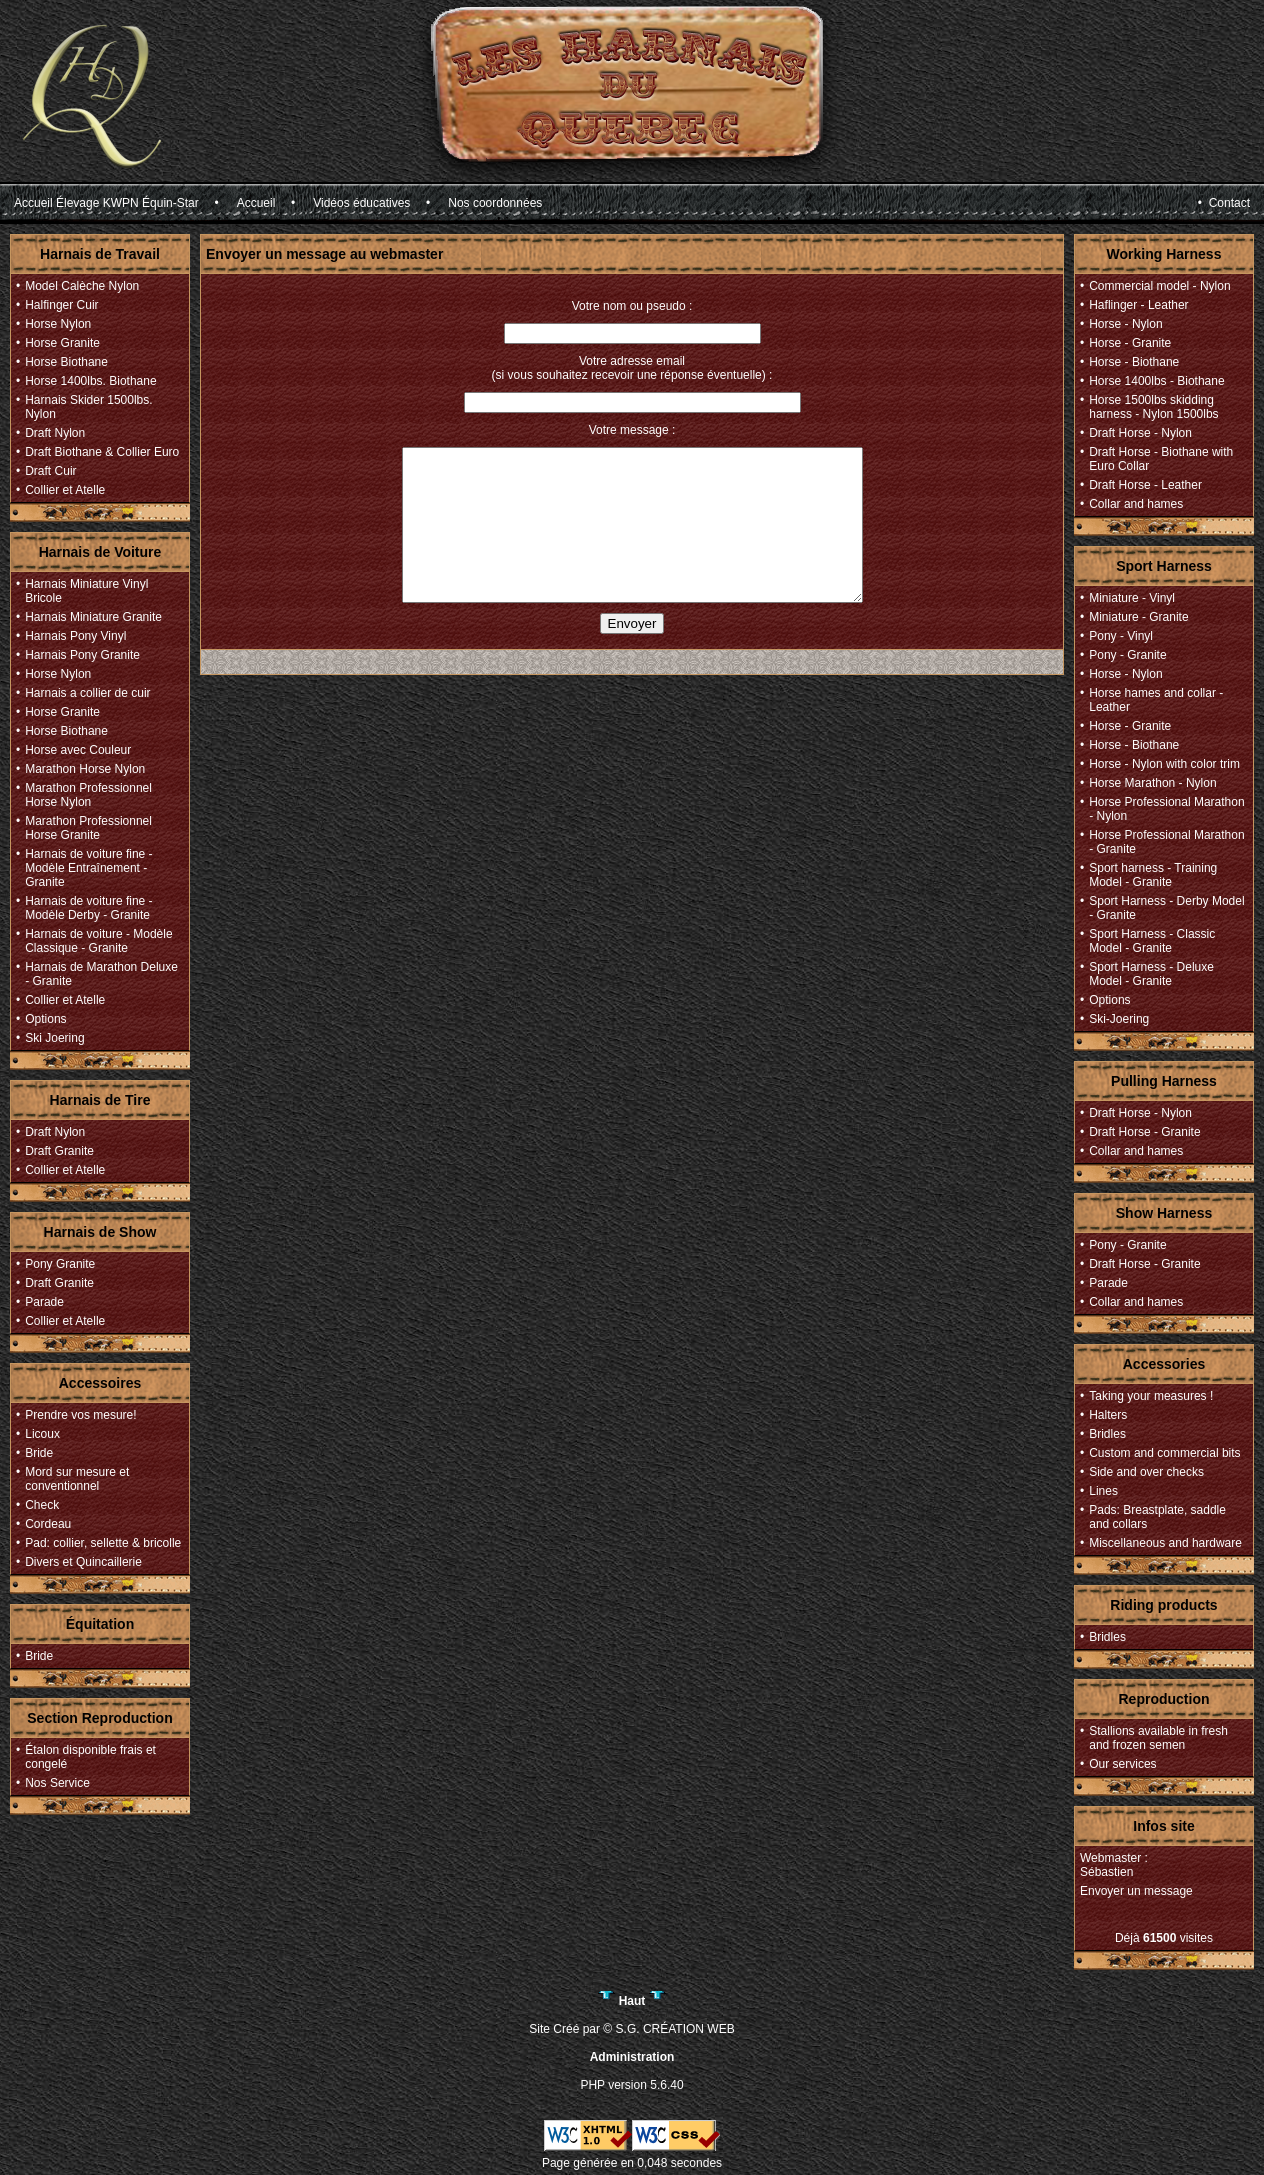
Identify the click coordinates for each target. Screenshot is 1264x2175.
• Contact (1224, 203)
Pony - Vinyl (1121, 636)
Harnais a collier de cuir (87, 693)
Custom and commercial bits (1164, 1453)
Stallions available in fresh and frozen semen (1158, 1738)
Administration (632, 2057)
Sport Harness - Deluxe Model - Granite (1151, 974)
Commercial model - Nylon (1159, 286)
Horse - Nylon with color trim (1164, 764)
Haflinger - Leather (1138, 305)
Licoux (42, 1434)
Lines (1103, 1491)
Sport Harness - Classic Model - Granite (1152, 941)
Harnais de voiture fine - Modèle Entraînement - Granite (88, 868)
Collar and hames (1136, 504)
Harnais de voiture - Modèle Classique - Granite (98, 941)
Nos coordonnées (495, 203)
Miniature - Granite (1138, 617)
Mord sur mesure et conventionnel (77, 1479)
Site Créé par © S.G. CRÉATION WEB (631, 2029)
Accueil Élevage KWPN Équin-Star (106, 203)
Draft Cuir (50, 471)
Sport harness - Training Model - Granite (1153, 875)
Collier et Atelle (65, 490)
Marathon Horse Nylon (85, 769)
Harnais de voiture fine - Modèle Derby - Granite (88, 908)
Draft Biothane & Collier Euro (102, 452)
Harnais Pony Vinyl (75, 636)
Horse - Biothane (1134, 362)
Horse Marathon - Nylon (1152, 783)
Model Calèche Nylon (82, 286)
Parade (44, 1302)
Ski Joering (54, 1038)
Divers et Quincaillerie (83, 1562)
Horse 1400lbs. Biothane (90, 381)
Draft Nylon (55, 433)
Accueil (256, 203)
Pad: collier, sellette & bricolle (103, 1543)
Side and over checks (1146, 1472)
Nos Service (57, 1783)
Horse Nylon (58, 324)
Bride (39, 1453)
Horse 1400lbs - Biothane (1156, 381)
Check (42, 1505)
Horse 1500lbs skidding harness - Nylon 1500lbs (1153, 407)
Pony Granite (60, 1264)
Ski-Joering (1119, 1019)
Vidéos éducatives (361, 203)
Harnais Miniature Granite (93, 617)
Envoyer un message (1136, 1891)
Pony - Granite (1127, 655)
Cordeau (48, 1524)
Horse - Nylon (1125, 324)
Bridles (1107, 1434)
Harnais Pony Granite (82, 655)
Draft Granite (59, 1151)
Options (45, 1019)
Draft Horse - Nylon (1140, 433)
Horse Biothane (66, 362)
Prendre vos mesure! (80, 1415)
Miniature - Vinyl (1132, 598)
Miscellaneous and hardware (1165, 1543)
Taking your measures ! (1151, 1396)
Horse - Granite (1130, 343)
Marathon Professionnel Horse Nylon (88, 795)
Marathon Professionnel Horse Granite (88, 828)
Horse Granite (62, 343)
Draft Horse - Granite (1144, 1132)
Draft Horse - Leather (1145, 485)
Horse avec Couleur (78, 750)
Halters (1108, 1415)
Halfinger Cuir (61, 305)
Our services (1122, 1764)
